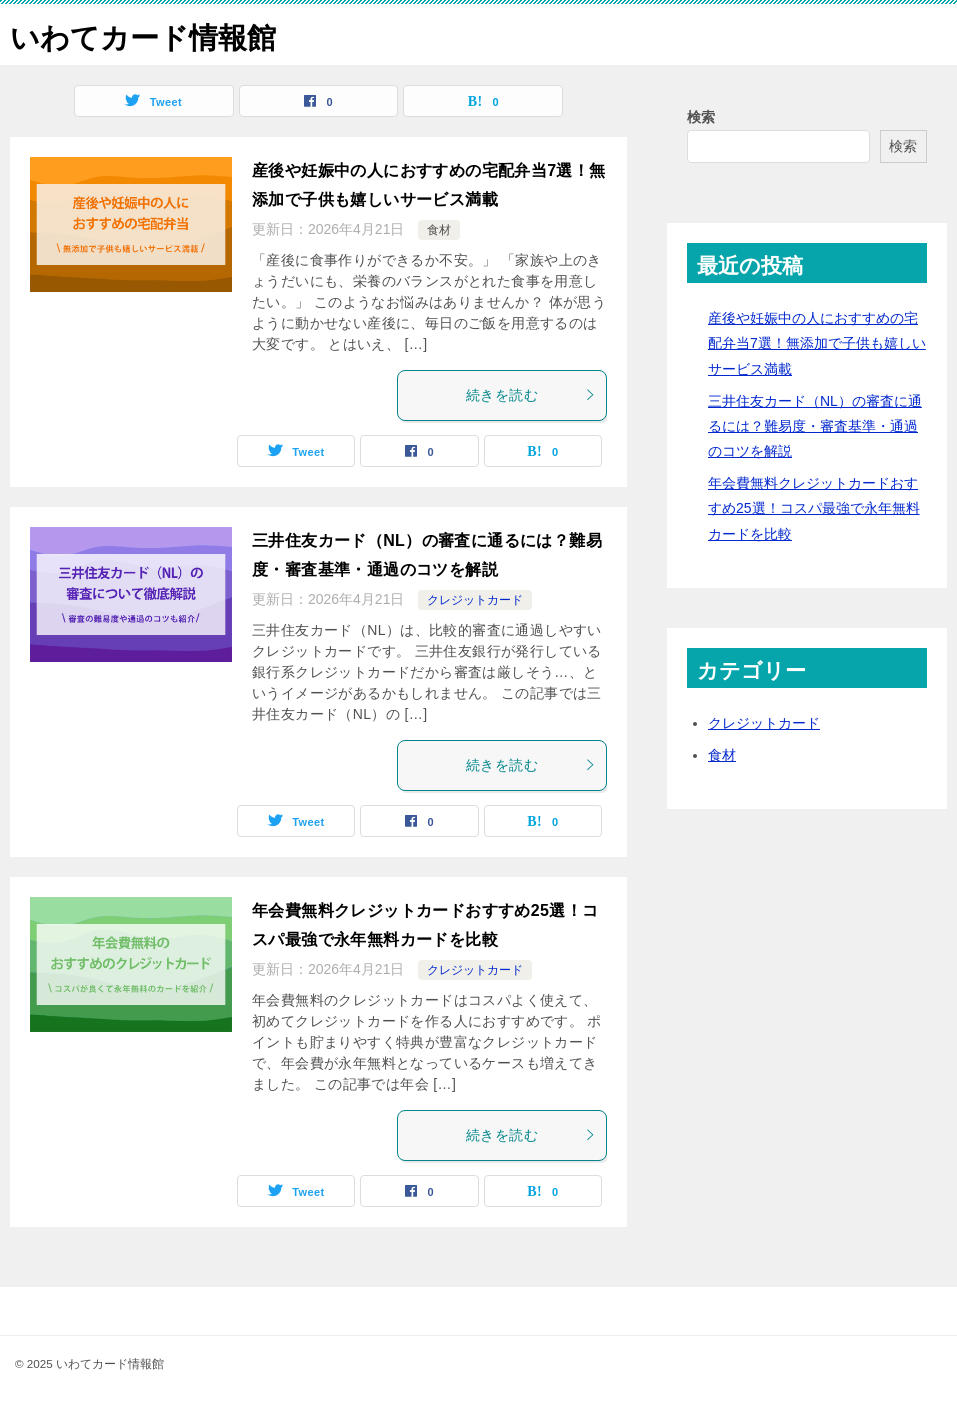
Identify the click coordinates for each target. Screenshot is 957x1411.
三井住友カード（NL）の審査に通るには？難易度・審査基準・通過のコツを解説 (815, 426)
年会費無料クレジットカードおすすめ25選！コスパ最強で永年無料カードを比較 (814, 508)
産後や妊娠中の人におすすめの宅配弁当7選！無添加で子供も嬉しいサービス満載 (817, 343)
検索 (701, 117)
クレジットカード (475, 600)
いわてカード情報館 (147, 34)
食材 (439, 230)
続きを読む (531, 395)
